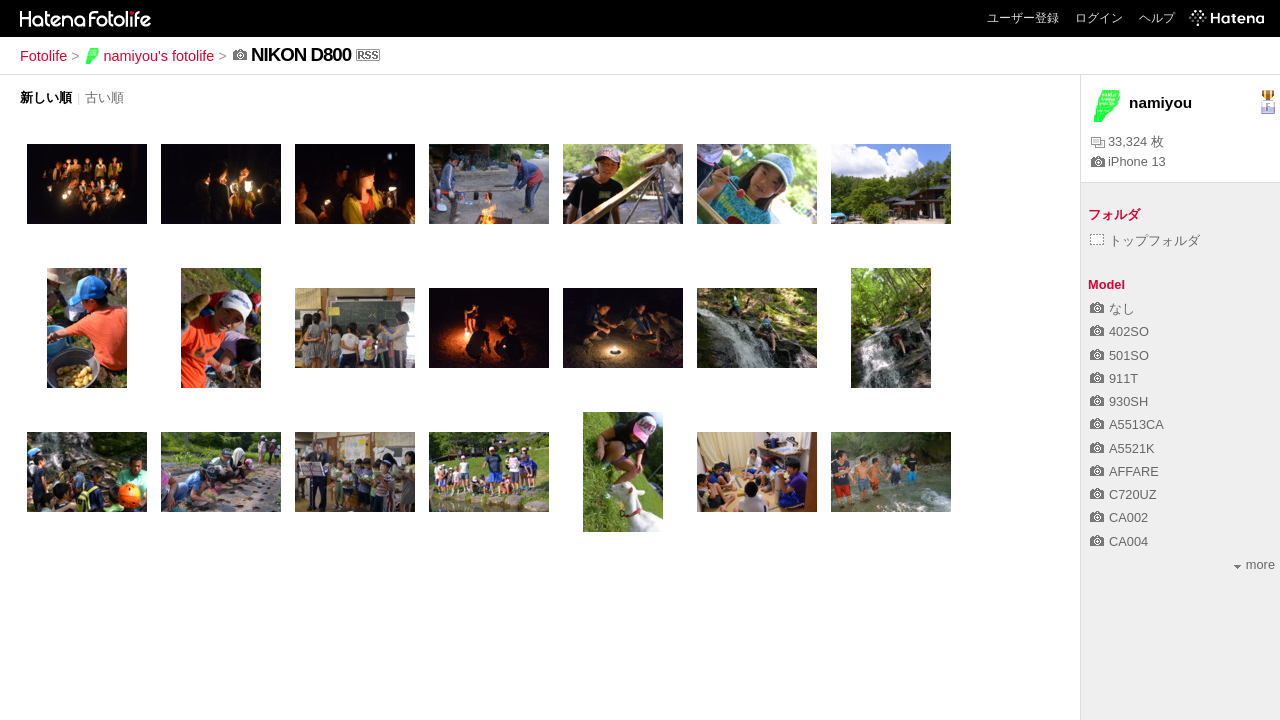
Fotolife (43, 56)
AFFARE (1124, 471)
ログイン (1099, 18)
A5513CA (1127, 424)
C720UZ (1123, 494)
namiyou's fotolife (149, 56)
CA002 (1119, 517)
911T (1114, 378)
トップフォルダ (1145, 240)
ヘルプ (1157, 18)
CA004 (1119, 541)
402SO (1119, 331)
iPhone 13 (1128, 161)
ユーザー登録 (1023, 18)
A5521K (1122, 448)
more (1254, 564)
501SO (1119, 355)
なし (1112, 308)
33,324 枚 (1127, 141)
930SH (1119, 401)
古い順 (104, 97)
